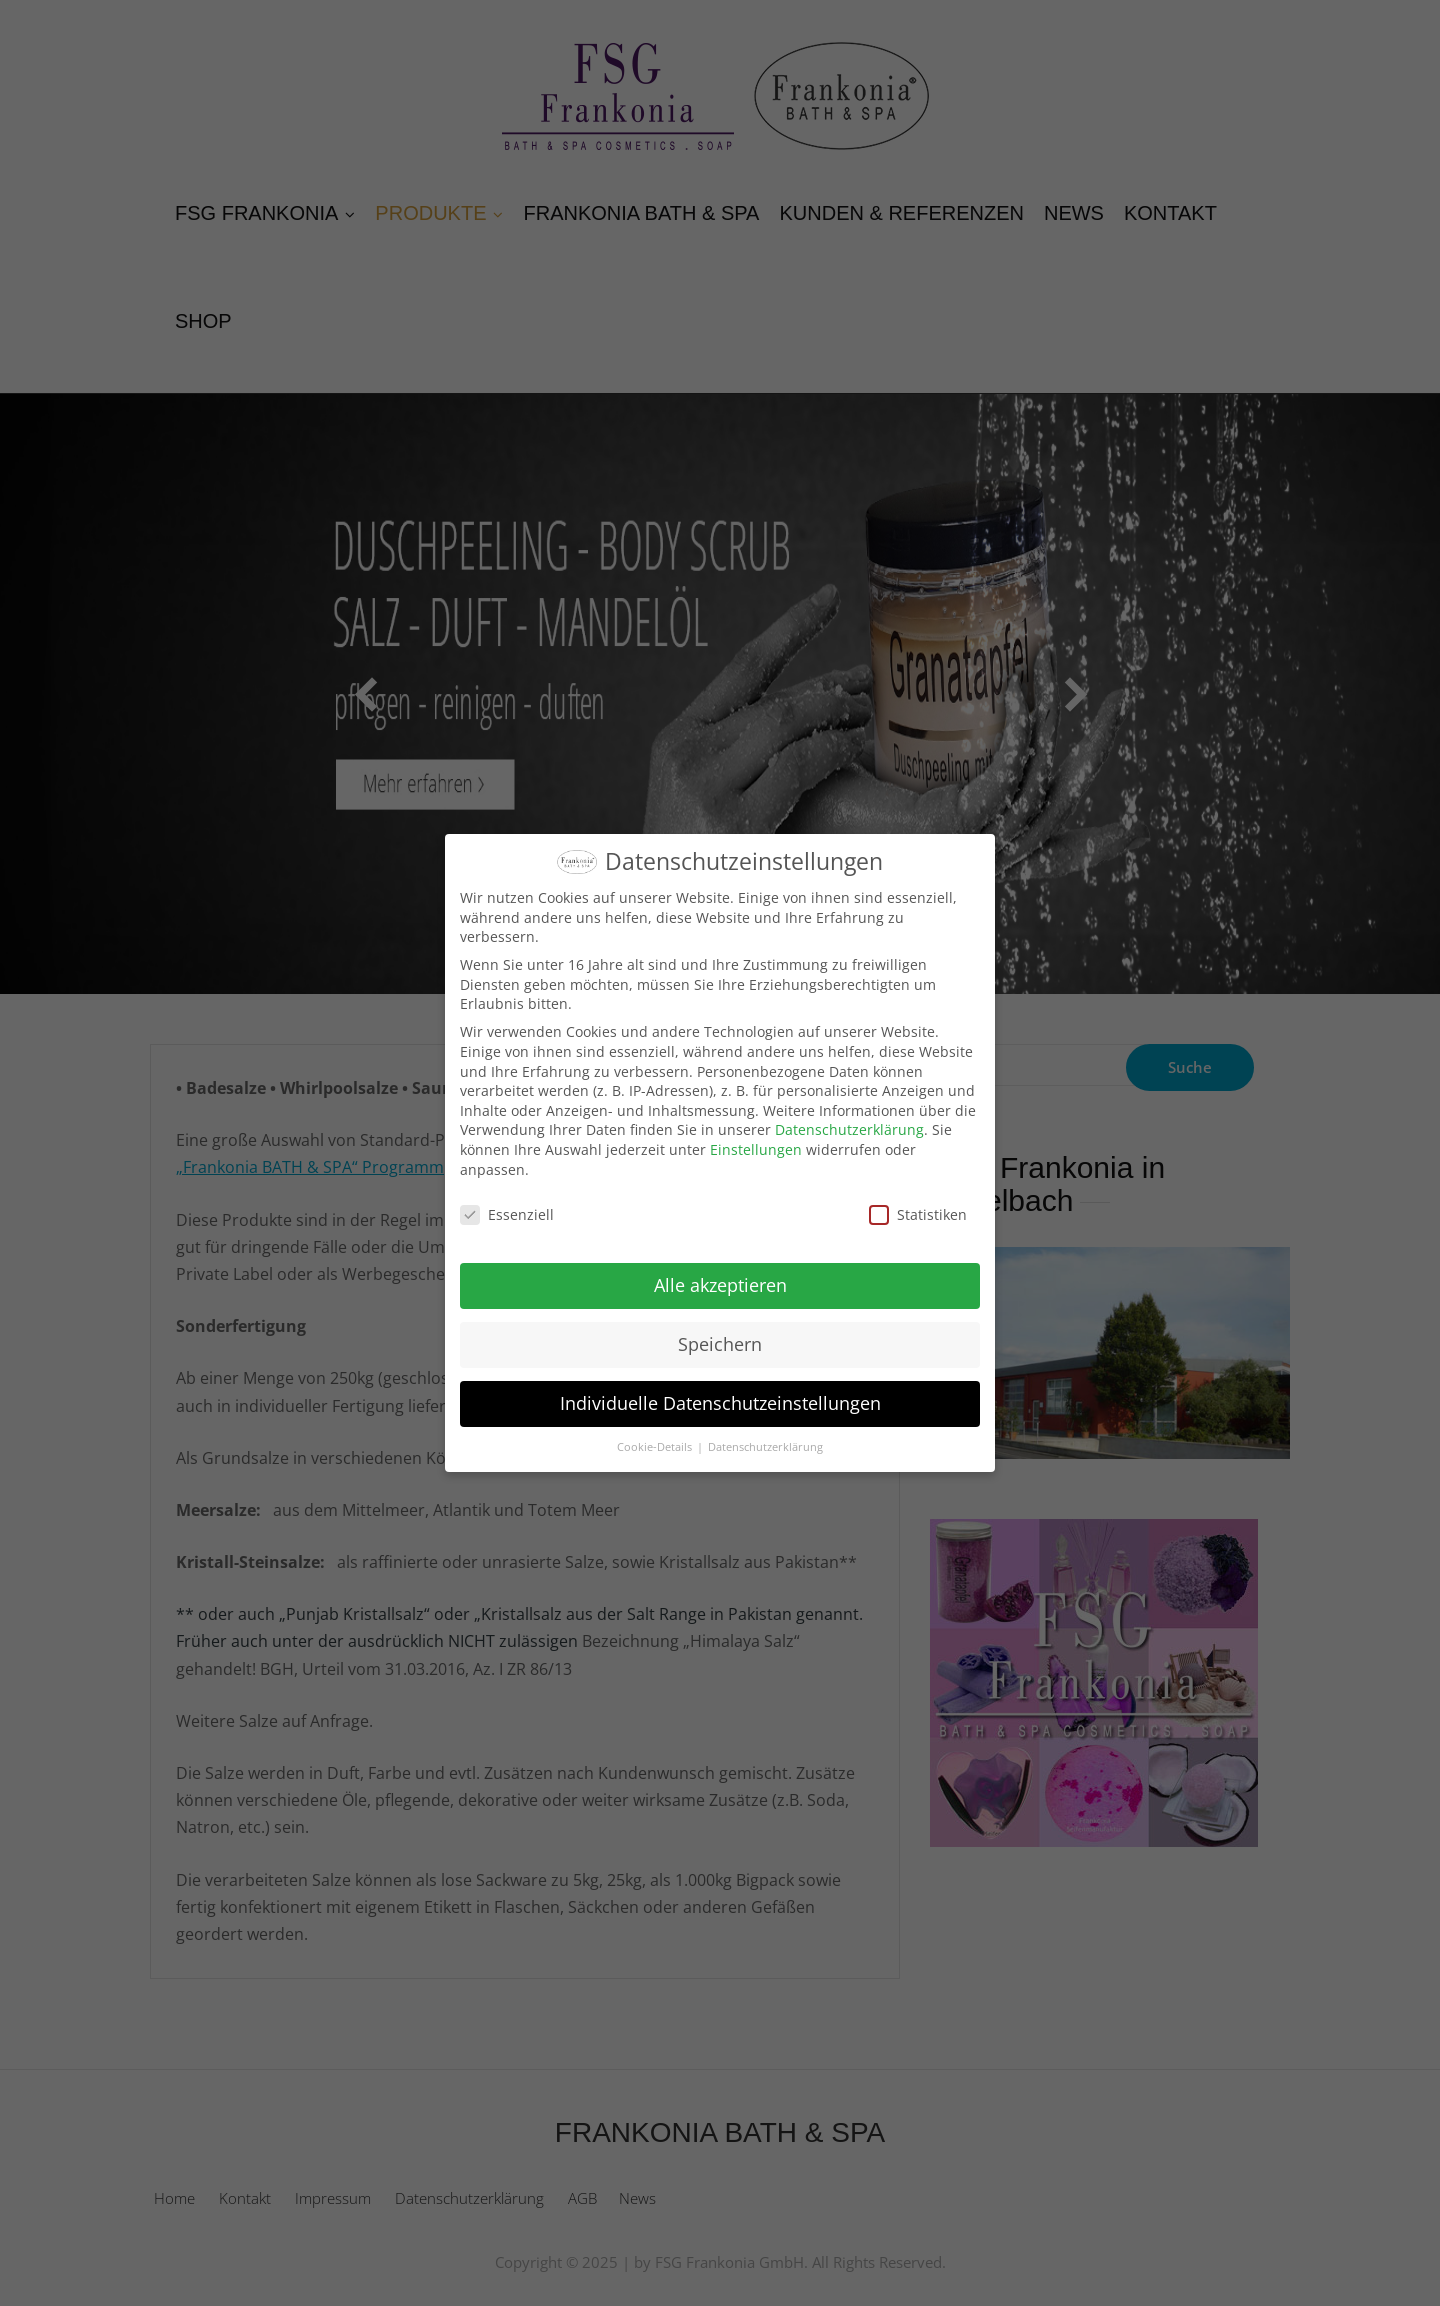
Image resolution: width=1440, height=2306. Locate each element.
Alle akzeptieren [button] (720, 1285)
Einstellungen (756, 1149)
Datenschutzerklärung (849, 1129)
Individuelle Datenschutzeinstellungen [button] (720, 1403)
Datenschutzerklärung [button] (765, 1447)
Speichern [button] (720, 1344)
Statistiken (918, 1214)
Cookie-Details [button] (656, 1447)
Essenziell (507, 1214)
